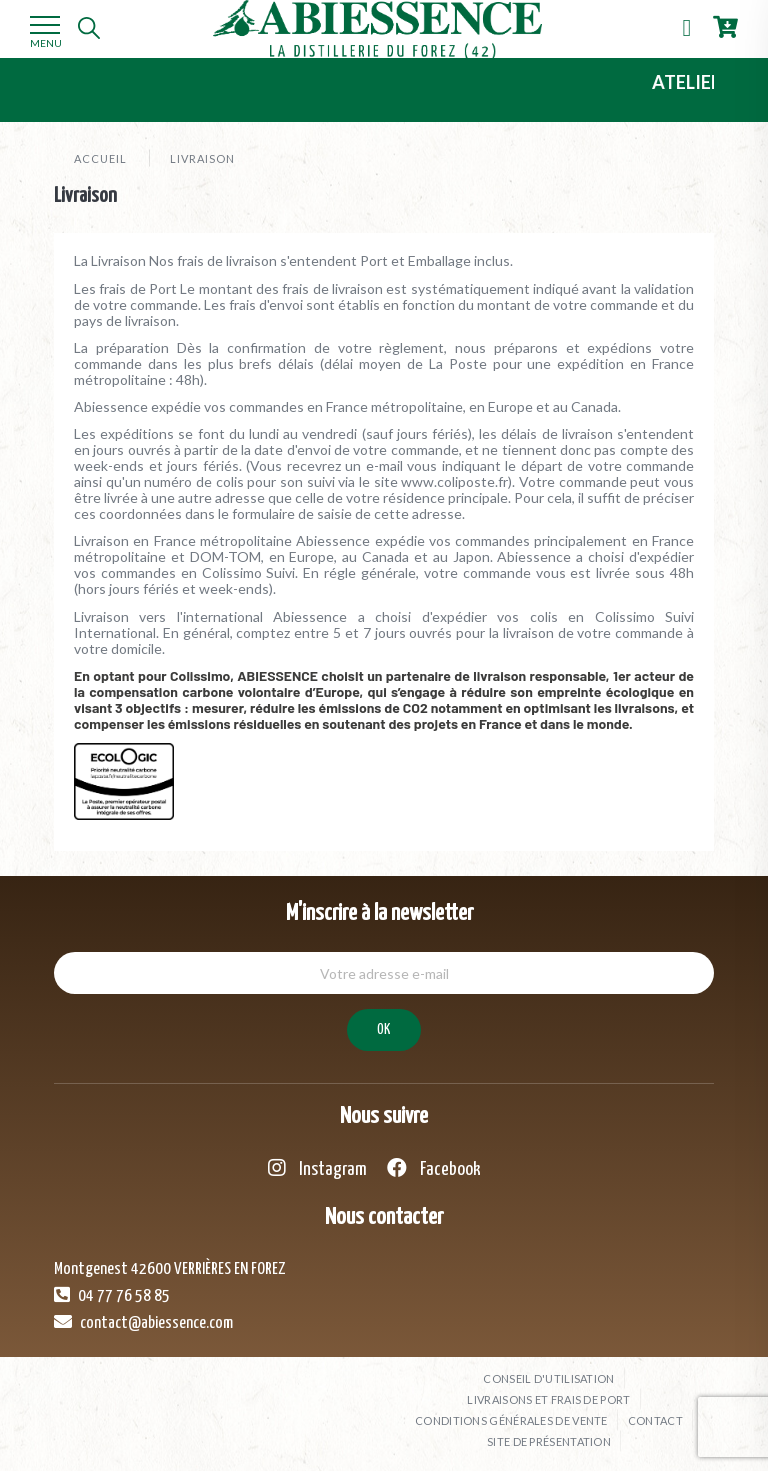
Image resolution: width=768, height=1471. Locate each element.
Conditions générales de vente (511, 1420)
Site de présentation (549, 1441)
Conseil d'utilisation (548, 1378)
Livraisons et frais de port (548, 1399)
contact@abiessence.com (143, 1322)
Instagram (317, 1168)
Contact (655, 1420)
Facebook (434, 1168)
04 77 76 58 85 (112, 1295)
